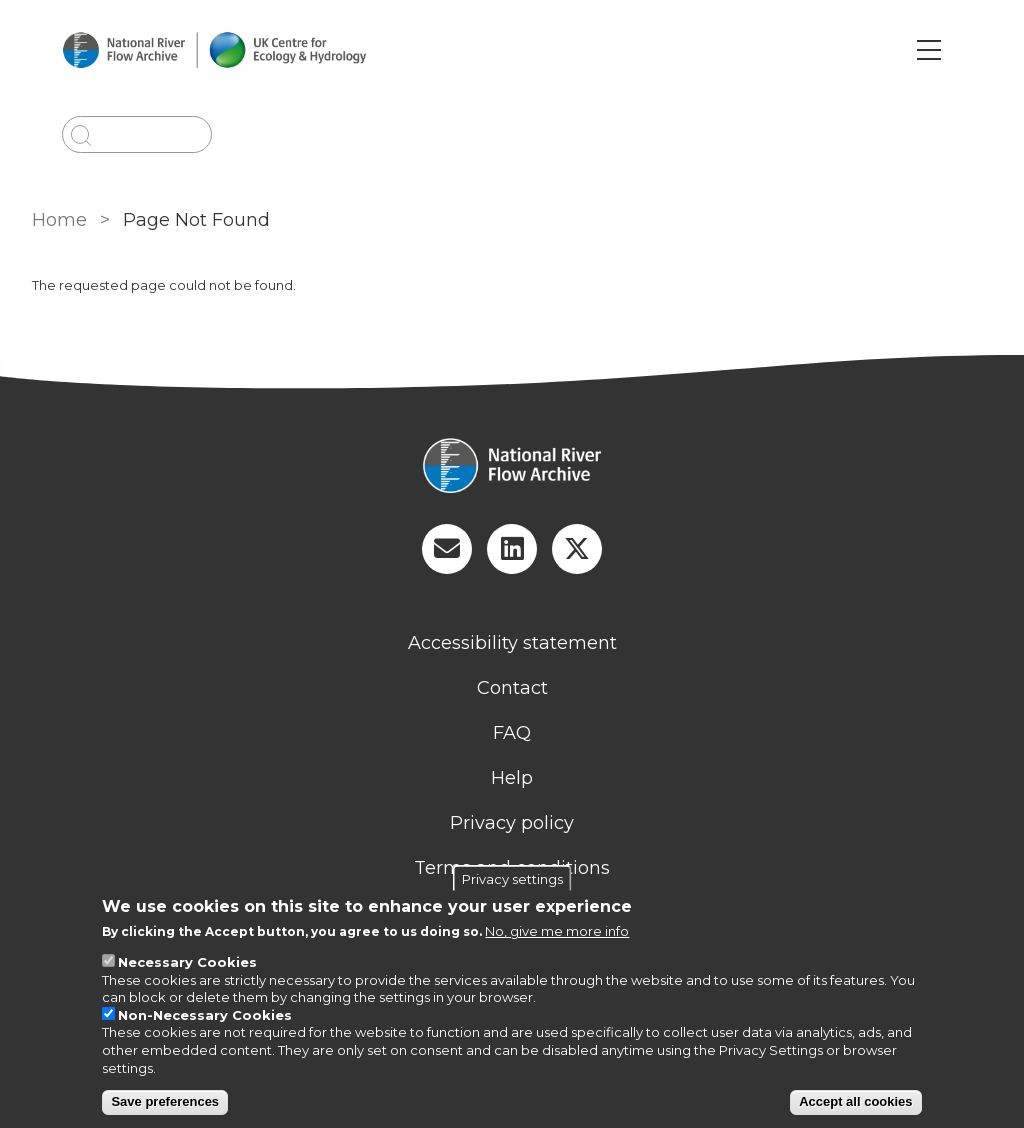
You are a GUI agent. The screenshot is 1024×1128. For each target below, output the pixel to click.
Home (59, 220)
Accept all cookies (855, 1101)
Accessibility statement (512, 643)
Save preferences (165, 1101)
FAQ (512, 733)
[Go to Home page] (214, 50)
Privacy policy (512, 823)
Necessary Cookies (187, 962)
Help (512, 778)
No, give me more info (557, 931)
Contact (512, 688)
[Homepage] (512, 468)
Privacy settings (512, 879)
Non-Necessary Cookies (205, 1015)
